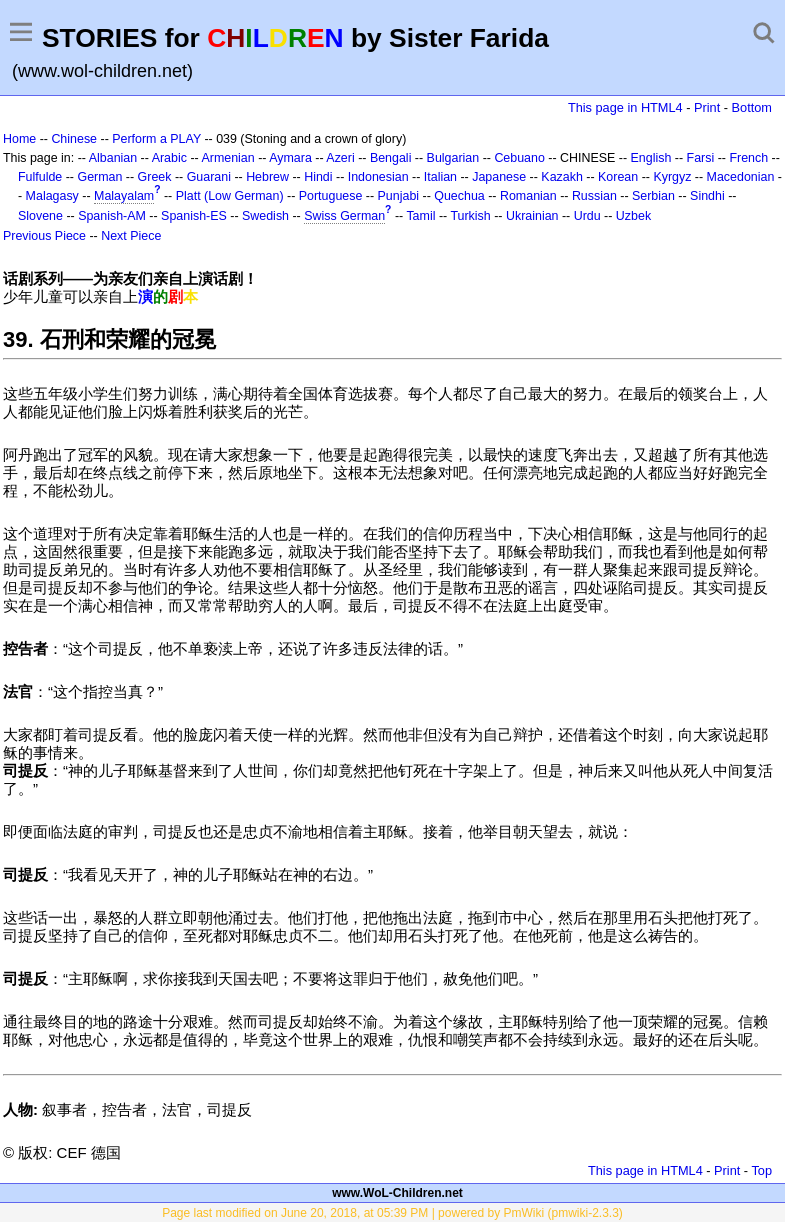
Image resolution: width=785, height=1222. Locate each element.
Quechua (459, 196)
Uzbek (633, 216)
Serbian (653, 196)
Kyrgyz (672, 177)
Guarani (209, 177)
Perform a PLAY (156, 139)
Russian (594, 196)
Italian (440, 177)
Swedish (265, 216)
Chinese (74, 139)
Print (707, 107)
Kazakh (562, 177)
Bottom (752, 107)
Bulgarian (453, 158)
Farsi (701, 158)
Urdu (587, 216)
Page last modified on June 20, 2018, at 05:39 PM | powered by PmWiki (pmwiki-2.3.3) (392, 1213)
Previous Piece (44, 236)
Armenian (227, 158)
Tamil (420, 216)
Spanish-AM (112, 216)
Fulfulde (40, 177)
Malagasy (52, 196)
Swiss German (344, 216)
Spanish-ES (194, 216)
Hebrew (267, 177)
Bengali (391, 158)
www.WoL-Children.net (397, 1193)
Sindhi (707, 196)
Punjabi (399, 196)
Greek (155, 177)
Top (761, 1170)
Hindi (318, 177)
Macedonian (741, 177)
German (99, 177)
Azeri (340, 158)
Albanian (113, 158)
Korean (618, 177)
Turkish (470, 216)
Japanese (499, 177)
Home (19, 139)
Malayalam (124, 196)
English (651, 158)
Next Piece (131, 236)
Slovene (40, 216)
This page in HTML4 (625, 107)
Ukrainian (532, 216)
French (748, 158)
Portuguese (331, 196)
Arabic (169, 158)
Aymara (290, 158)
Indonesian (378, 177)
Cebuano (519, 158)
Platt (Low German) (230, 196)
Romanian (528, 196)
